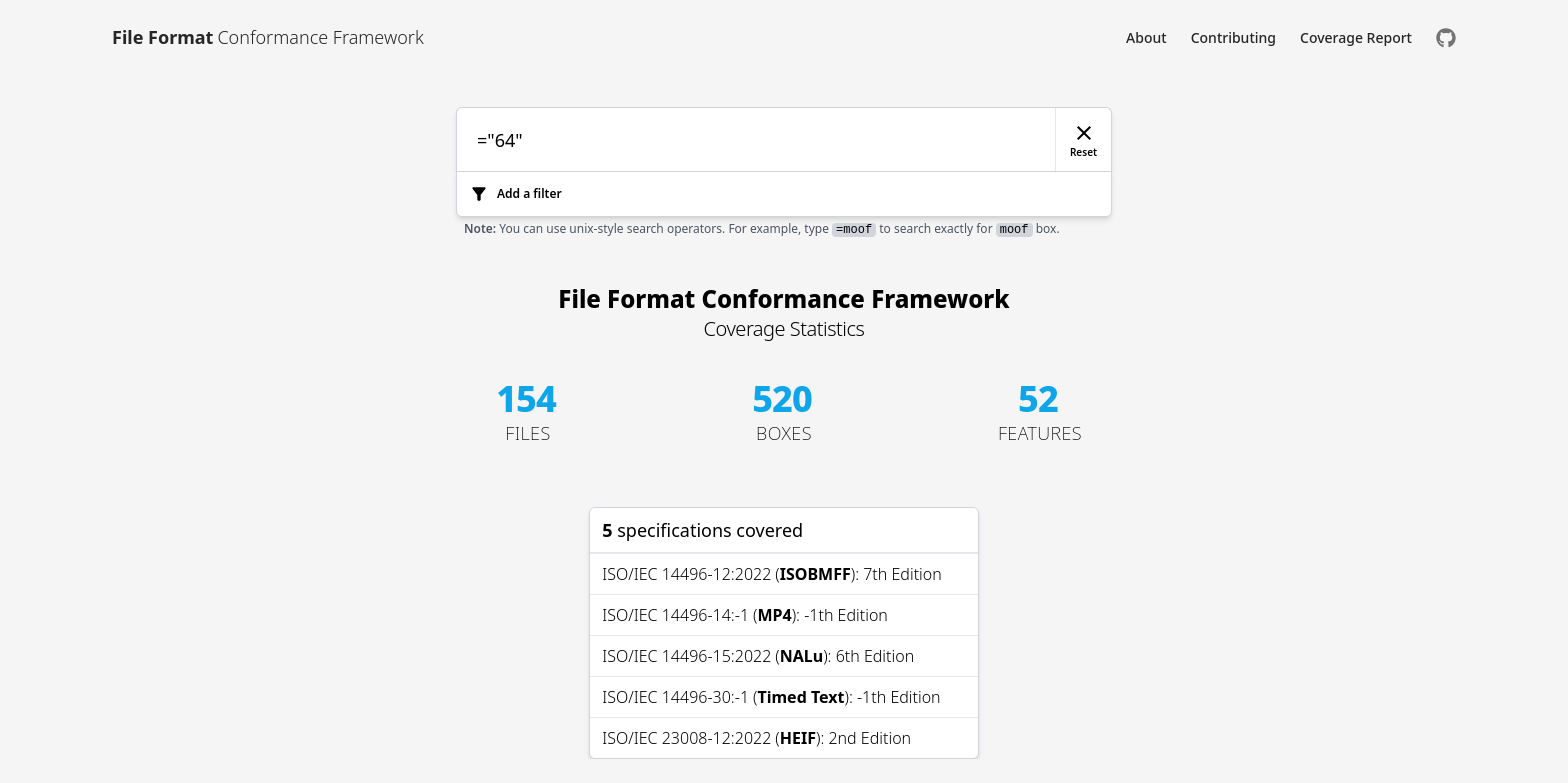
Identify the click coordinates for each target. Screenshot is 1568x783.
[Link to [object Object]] (268, 37)
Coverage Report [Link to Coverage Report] (1356, 37)
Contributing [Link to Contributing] (1233, 37)
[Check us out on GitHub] (1446, 37)
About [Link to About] (1146, 37)
